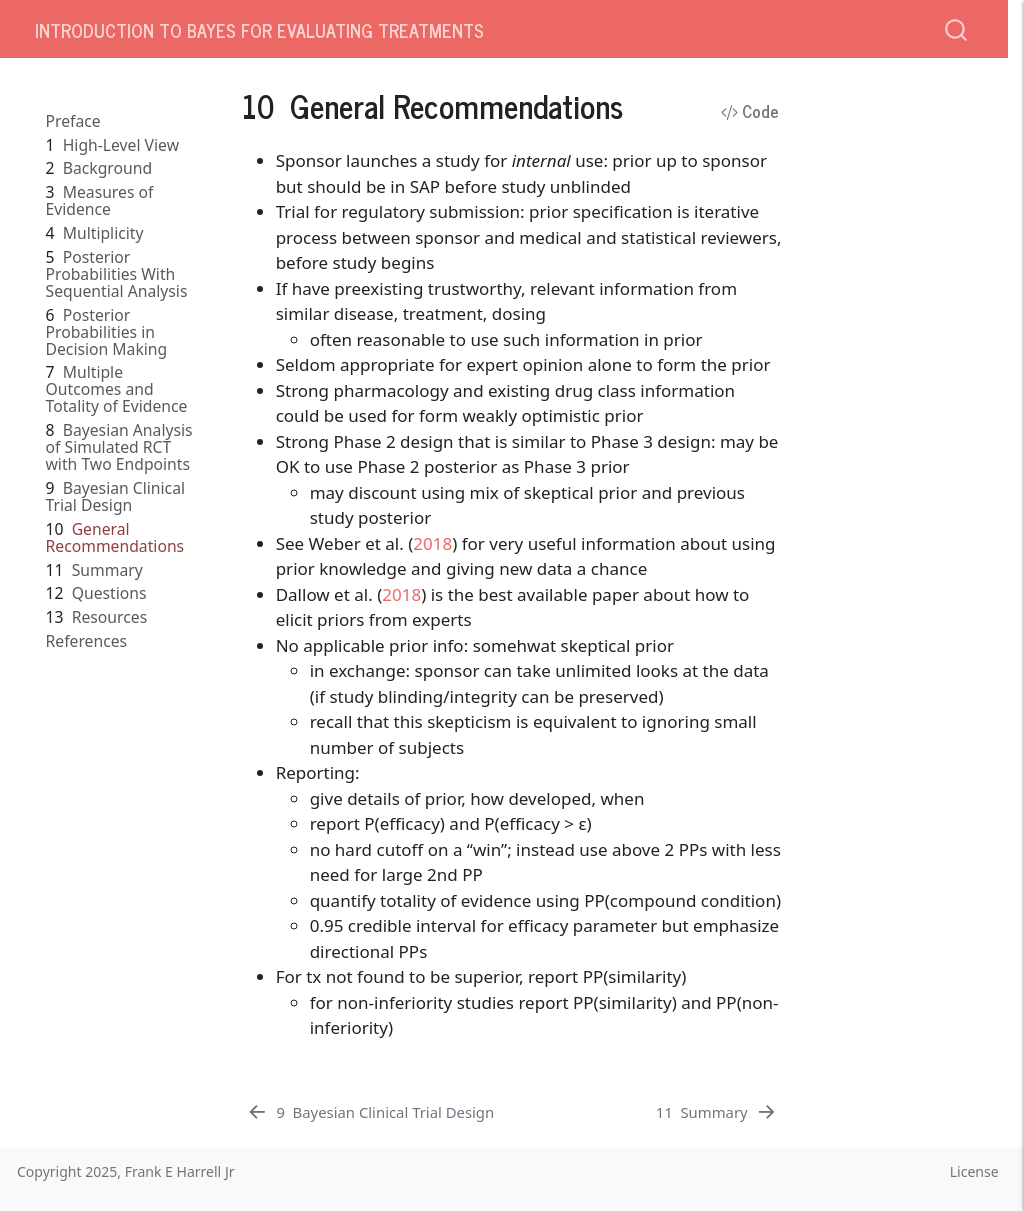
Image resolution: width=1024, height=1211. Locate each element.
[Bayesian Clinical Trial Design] (370, 1112)
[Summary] (717, 1112)
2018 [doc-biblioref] (432, 543)
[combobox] (957, 28)
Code (750, 111)
